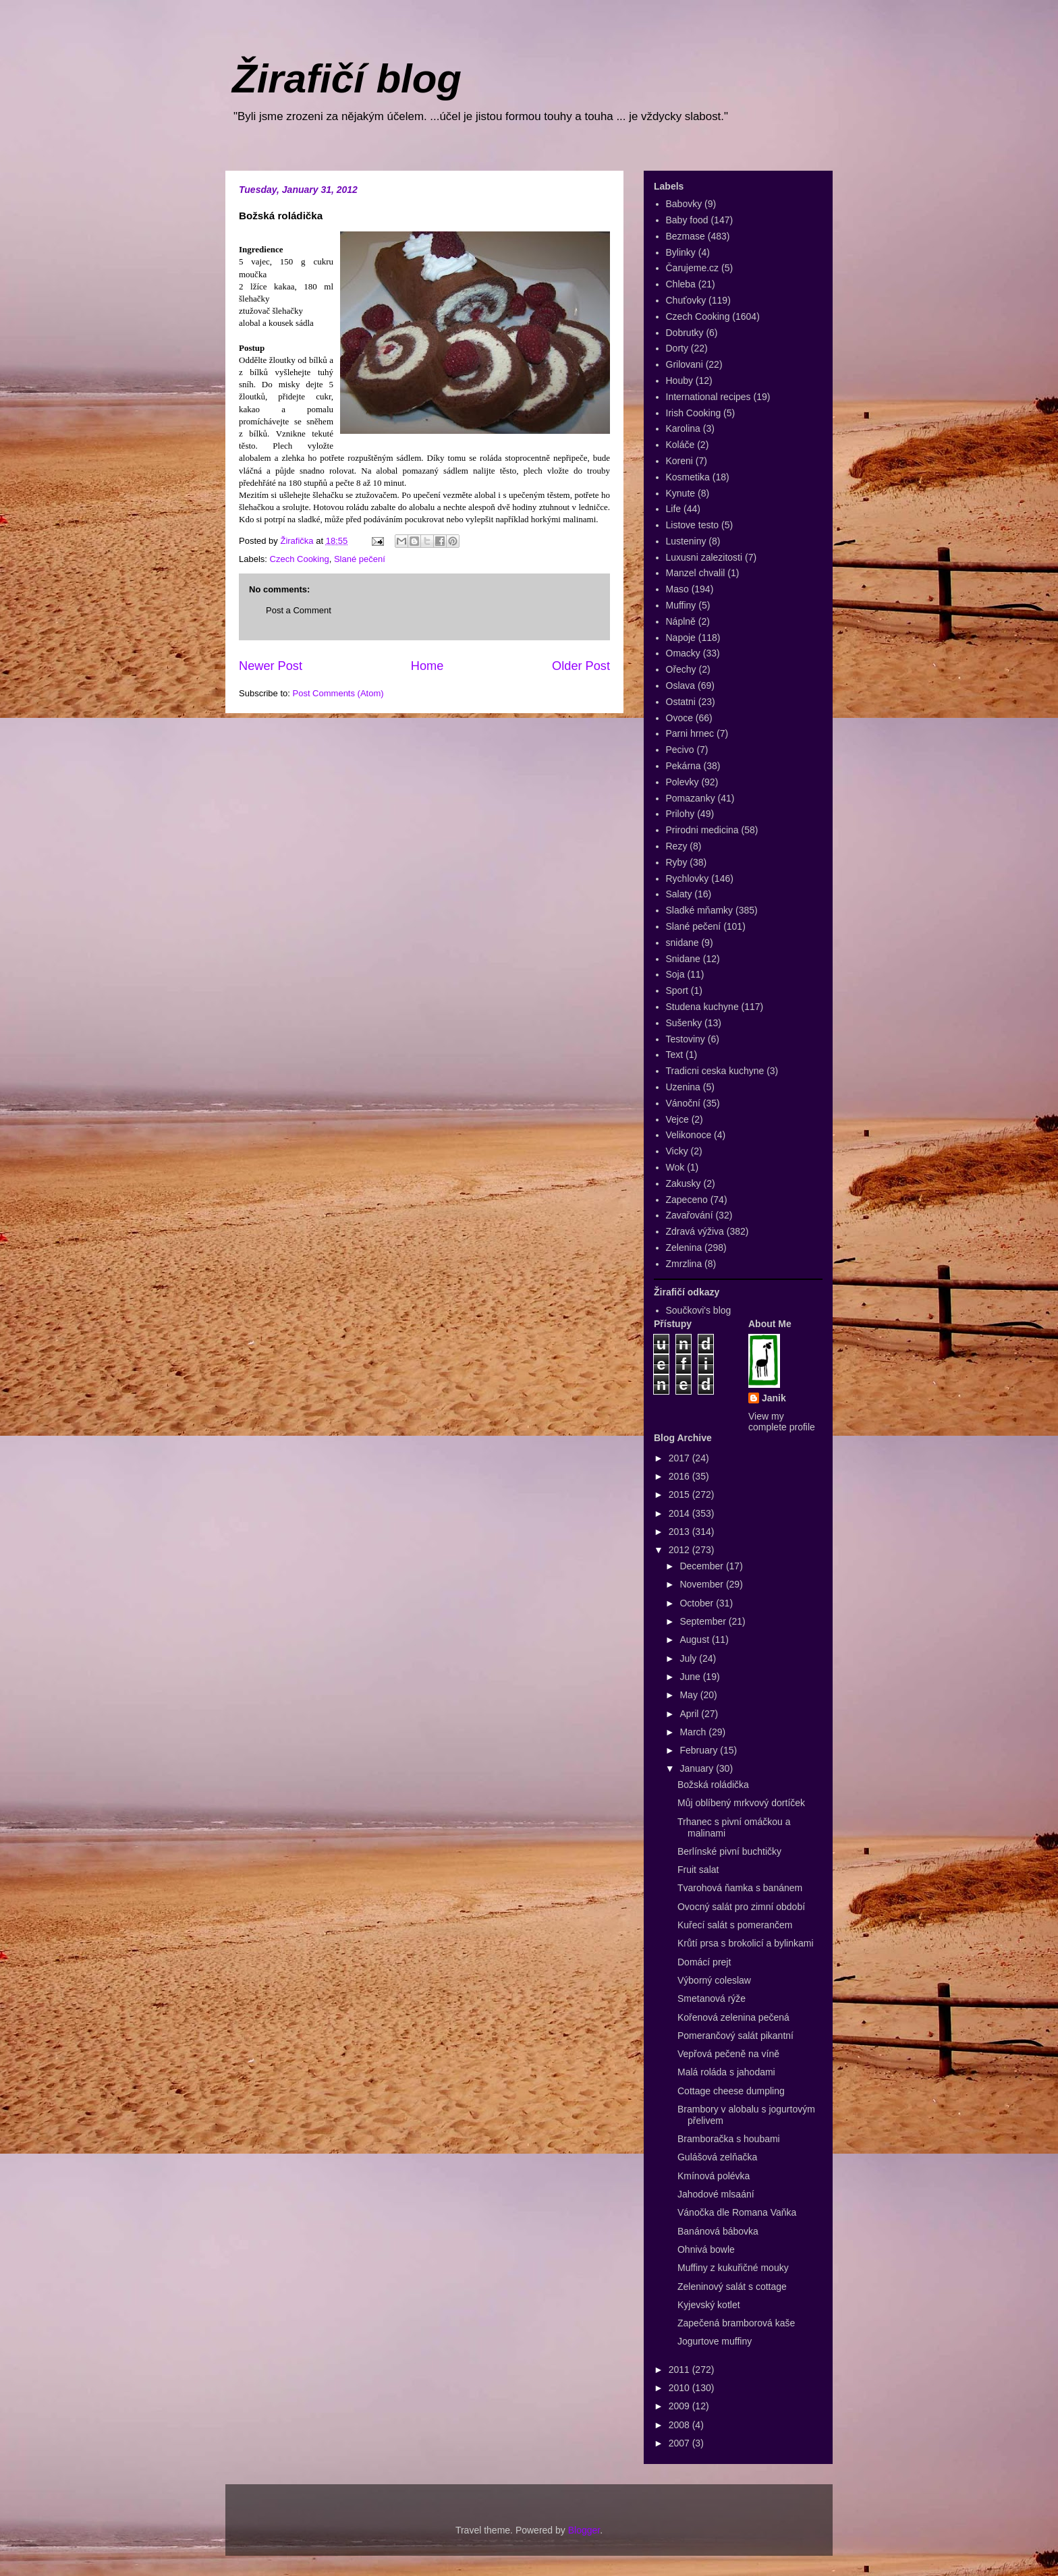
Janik (774, 1398)
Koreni (679, 460)
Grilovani (684, 364)
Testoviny (685, 1039)
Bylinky (681, 252)
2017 (680, 1458)
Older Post (581, 666)
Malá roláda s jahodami (726, 2072)
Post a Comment (298, 610)
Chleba (681, 284)
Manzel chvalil (695, 572)
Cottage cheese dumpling (731, 2090)
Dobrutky (685, 332)
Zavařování (689, 1215)
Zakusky (683, 1183)
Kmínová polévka (713, 2176)
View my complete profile (781, 1421)
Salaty (679, 894)
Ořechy (681, 669)
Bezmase (685, 236)
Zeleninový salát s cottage (732, 2286)
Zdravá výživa (695, 1231)
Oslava (681, 685)
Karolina (683, 428)
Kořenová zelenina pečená (733, 2017)
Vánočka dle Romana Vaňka (736, 2212)
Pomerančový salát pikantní (735, 2035)
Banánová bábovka (717, 2231)
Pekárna (683, 765)
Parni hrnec (690, 733)
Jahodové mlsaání (715, 2194)
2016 (680, 1476)
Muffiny (681, 605)
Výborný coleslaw (714, 1980)
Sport (677, 990)
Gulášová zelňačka (717, 2157)
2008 (680, 2424)
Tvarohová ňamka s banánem (739, 1887)
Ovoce (679, 717)
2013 (680, 1531)
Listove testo (692, 525)
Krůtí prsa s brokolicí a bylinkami (745, 1943)
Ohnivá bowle (706, 2249)
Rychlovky (687, 878)
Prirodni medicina (702, 829)
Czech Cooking (299, 559)
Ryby (677, 862)
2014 (680, 1513)
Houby (679, 380)
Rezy (677, 846)
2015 (680, 1494)
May (689, 1694)
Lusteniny (686, 541)
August (695, 1639)
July (689, 1658)
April (690, 1713)
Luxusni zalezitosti (704, 557)
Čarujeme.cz (692, 267)
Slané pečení (359, 559)
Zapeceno (687, 1199)
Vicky (677, 1151)
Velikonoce (689, 1134)
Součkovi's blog (698, 1310)
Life (673, 508)
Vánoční (683, 1103)
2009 (680, 2406)
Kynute (681, 493)
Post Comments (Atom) (338, 693)
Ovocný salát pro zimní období (741, 1906)
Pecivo (680, 749)
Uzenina (683, 1087)
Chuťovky (686, 300)
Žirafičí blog (347, 78)
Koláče (680, 444)
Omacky (683, 653)
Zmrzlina (684, 1263)
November (702, 1584)
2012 (680, 1549)
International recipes (708, 396)
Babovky (684, 203)
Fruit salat (698, 1869)
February (699, 1750)
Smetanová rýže (711, 1998)
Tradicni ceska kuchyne (715, 1070)
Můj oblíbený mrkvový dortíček (741, 1802)
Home (427, 666)
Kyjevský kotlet (708, 2304)
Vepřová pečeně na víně (728, 2053)
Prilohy (680, 813)
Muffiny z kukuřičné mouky (733, 2267)
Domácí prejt (704, 1962)
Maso (677, 589)
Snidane (683, 958)
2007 (680, 2443)
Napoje (681, 637)
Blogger (584, 2530)
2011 (680, 2369)
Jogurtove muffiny (714, 2341)
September (703, 1621)
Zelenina (684, 1247)
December (702, 1566)
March (693, 1732)
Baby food (687, 220)
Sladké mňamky (699, 910)
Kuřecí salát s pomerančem (734, 1925)
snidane (682, 942)
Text (675, 1054)
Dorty (677, 348)
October (697, 1603)
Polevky (682, 782)
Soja (675, 974)
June (690, 1676)
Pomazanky (690, 798)
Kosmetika (688, 477)
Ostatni (681, 701)
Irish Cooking (693, 413)
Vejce (677, 1119)
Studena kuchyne (702, 1006)
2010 (680, 2387)
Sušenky (684, 1022)
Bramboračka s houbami (728, 2138)
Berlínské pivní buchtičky (729, 1851)
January (697, 1768)
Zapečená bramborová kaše (736, 2323)
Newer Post (270, 666)
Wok (675, 1167)
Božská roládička (713, 1784)
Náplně (681, 621)
